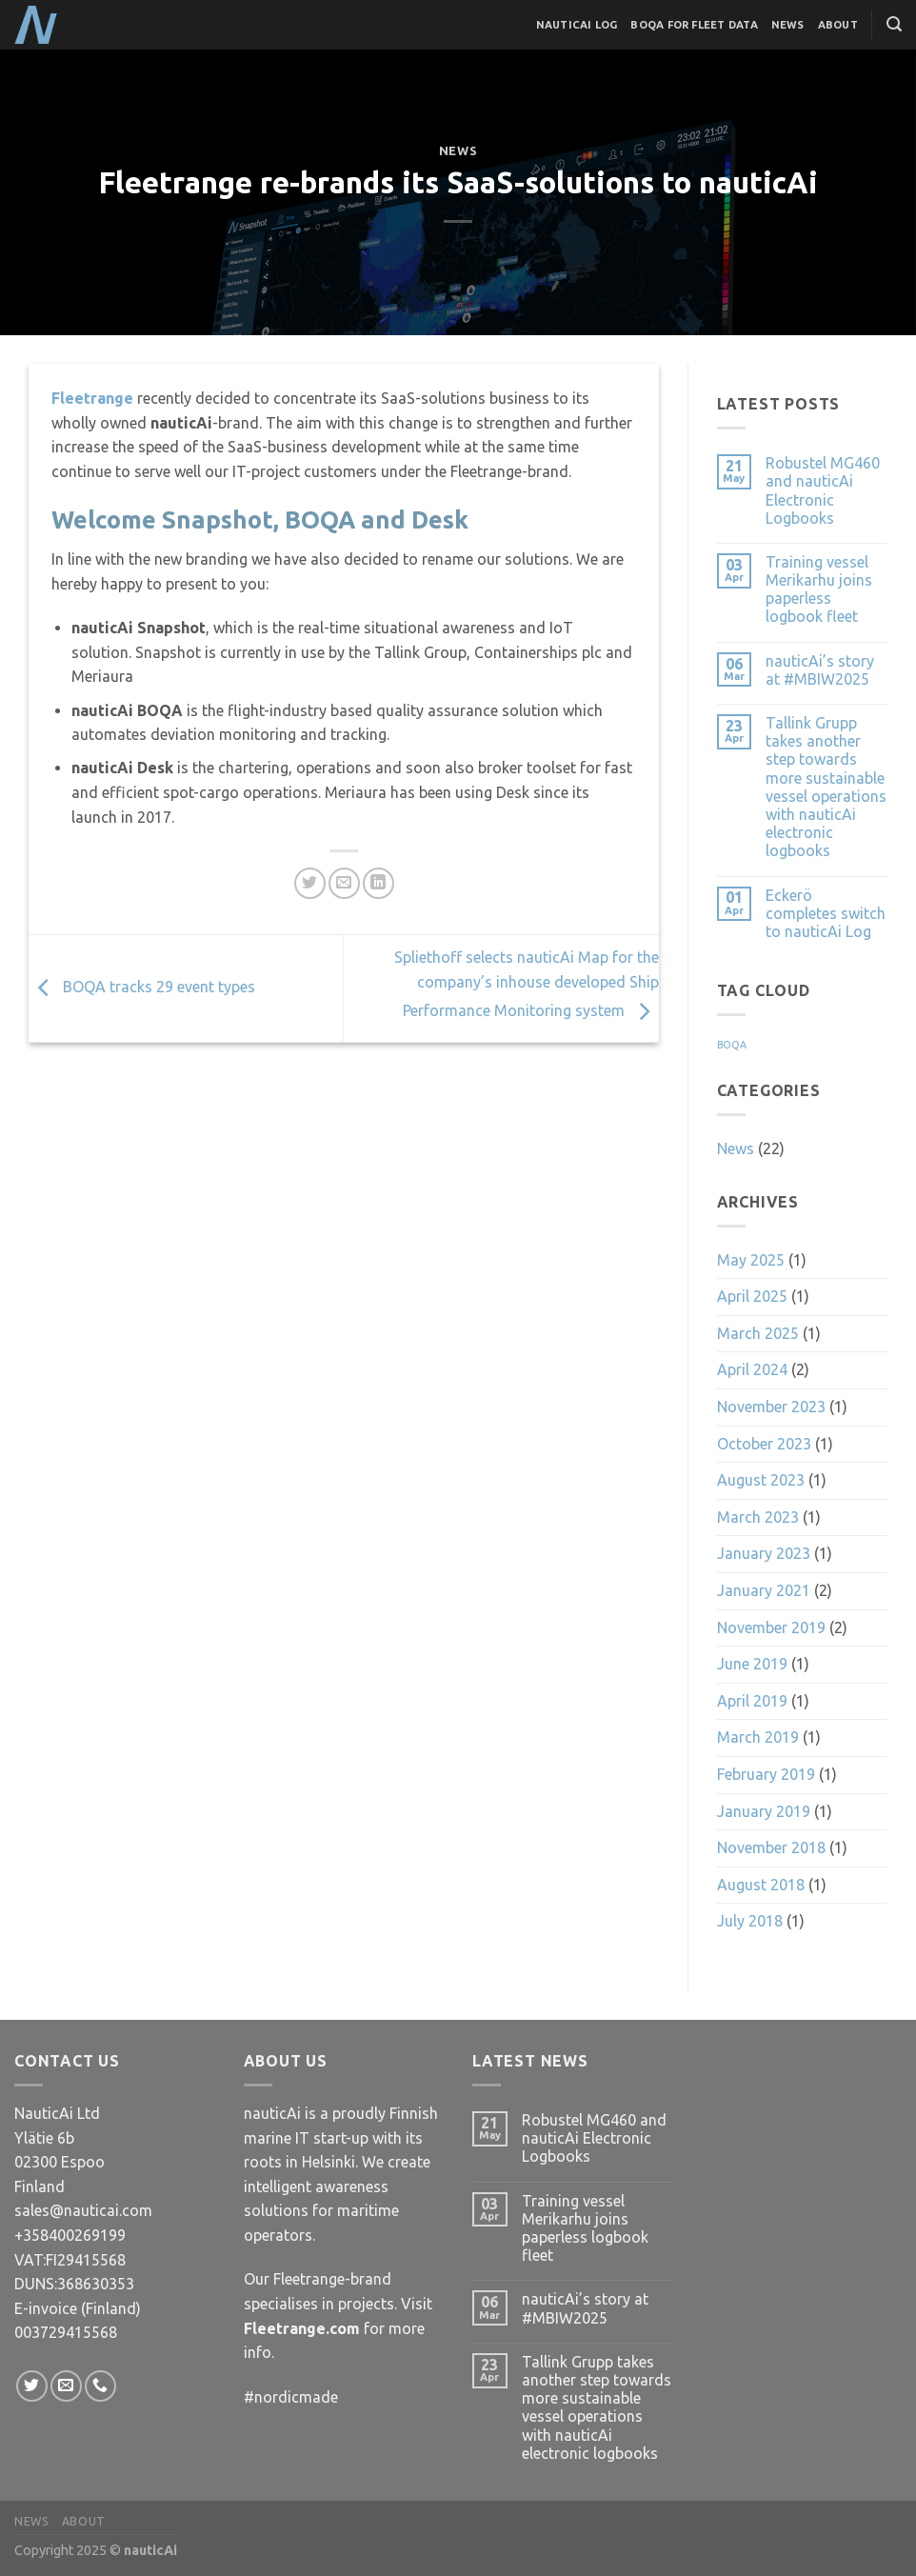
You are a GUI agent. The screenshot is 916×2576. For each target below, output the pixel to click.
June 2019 (752, 1663)
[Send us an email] (66, 2386)
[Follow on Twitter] (32, 2386)
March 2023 (758, 1517)
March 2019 (758, 1737)
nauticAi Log (577, 24)
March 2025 (758, 1333)
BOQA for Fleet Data (693, 24)
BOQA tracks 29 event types (142, 986)
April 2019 (752, 1700)
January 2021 (763, 1590)
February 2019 (766, 1774)
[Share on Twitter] (310, 883)
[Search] (894, 24)
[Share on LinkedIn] (378, 883)
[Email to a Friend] (344, 883)
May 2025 (751, 1259)
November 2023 (771, 1406)
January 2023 (763, 1553)
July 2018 (750, 1920)
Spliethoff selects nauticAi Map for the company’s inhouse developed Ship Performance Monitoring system (526, 984)
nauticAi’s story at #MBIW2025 (820, 670)
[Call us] (100, 2386)
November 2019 (771, 1627)
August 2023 (761, 1479)
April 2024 (752, 1369)
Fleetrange (94, 398)
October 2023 (764, 1443)
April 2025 (752, 1296)
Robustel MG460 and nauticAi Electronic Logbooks (823, 490)
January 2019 (763, 1811)
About (838, 24)
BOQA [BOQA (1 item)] (732, 1044)
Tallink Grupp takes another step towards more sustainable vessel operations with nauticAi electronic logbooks (826, 786)
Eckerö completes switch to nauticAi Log (826, 913)
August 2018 (761, 1884)
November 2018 (771, 1847)
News (788, 24)
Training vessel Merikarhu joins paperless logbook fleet (819, 589)
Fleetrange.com (302, 2328)
